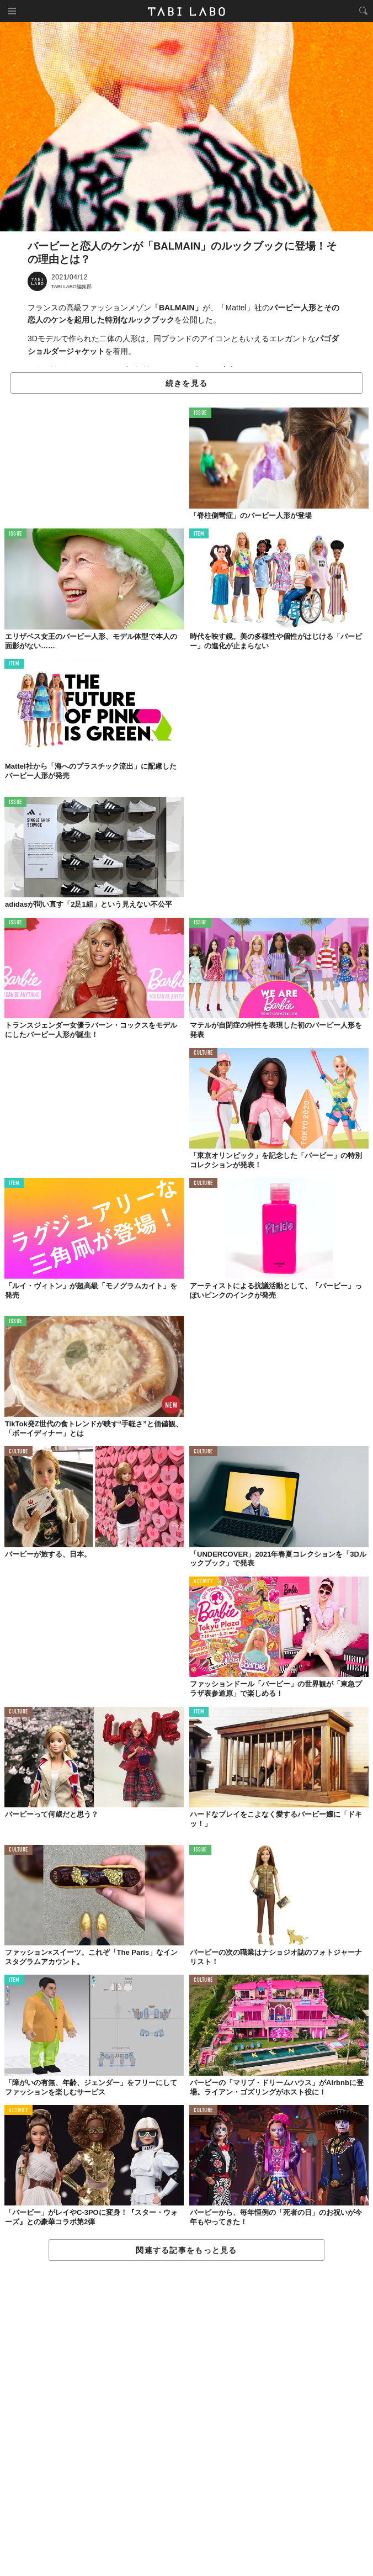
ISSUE (200, 413)
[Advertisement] (186, 2418)
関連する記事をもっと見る (186, 2250)
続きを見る (186, 383)
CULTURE (203, 1053)
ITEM (199, 534)
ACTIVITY (203, 1582)
